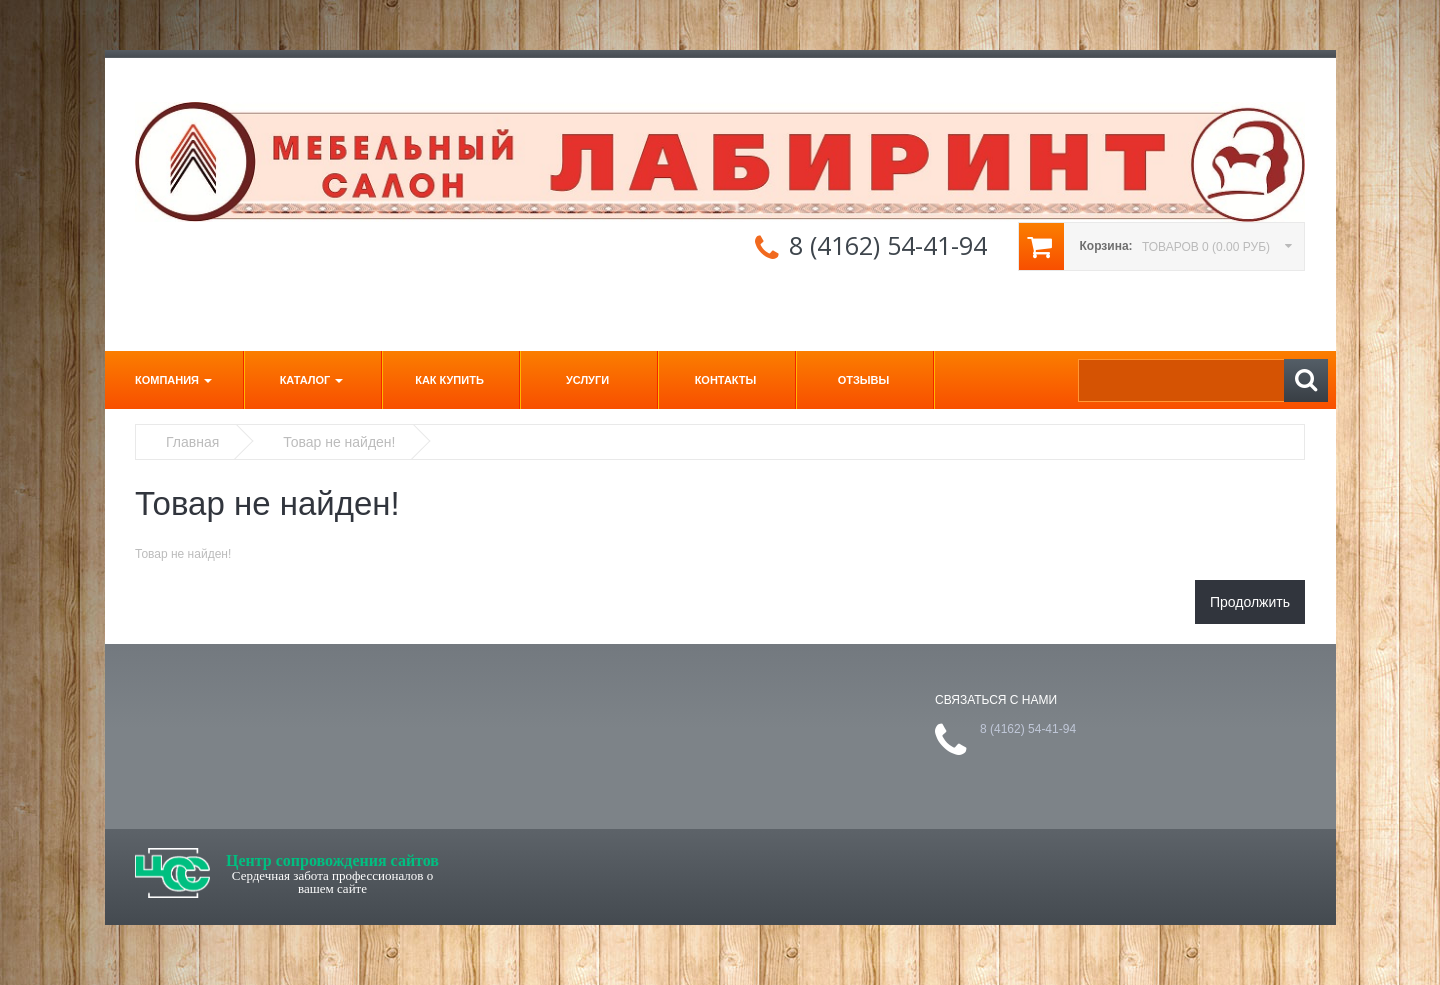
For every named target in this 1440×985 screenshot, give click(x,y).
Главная (192, 442)
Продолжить (1250, 602)
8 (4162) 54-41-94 (888, 245)
